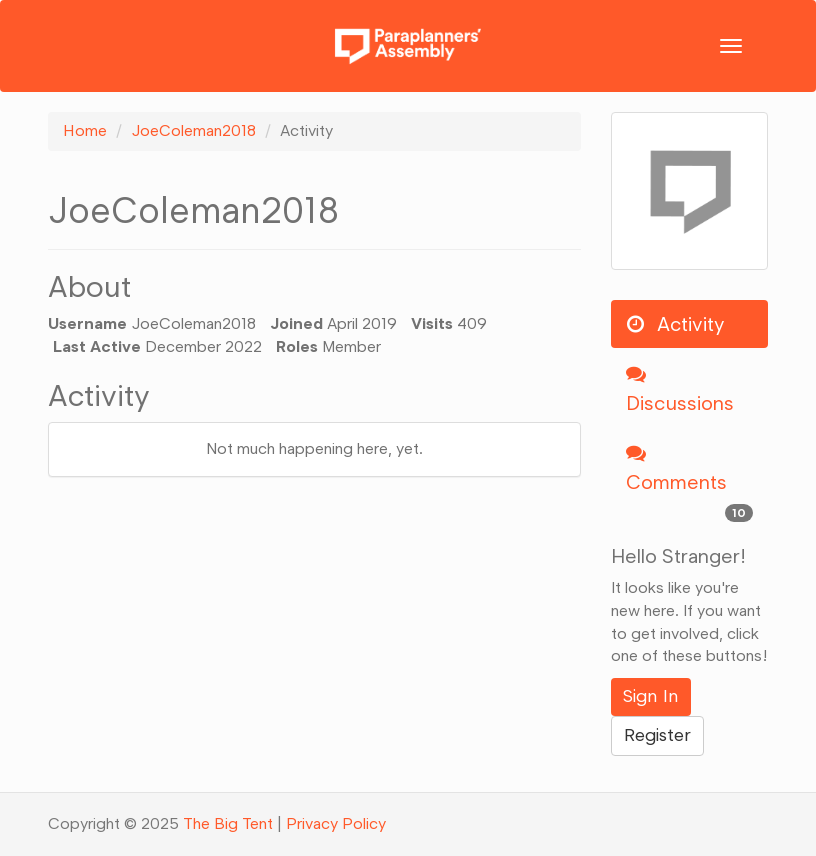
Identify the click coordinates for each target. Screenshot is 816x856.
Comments (690, 484)
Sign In (651, 696)
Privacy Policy (336, 823)
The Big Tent (228, 823)
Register (657, 735)
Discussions (680, 389)
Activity (675, 324)
